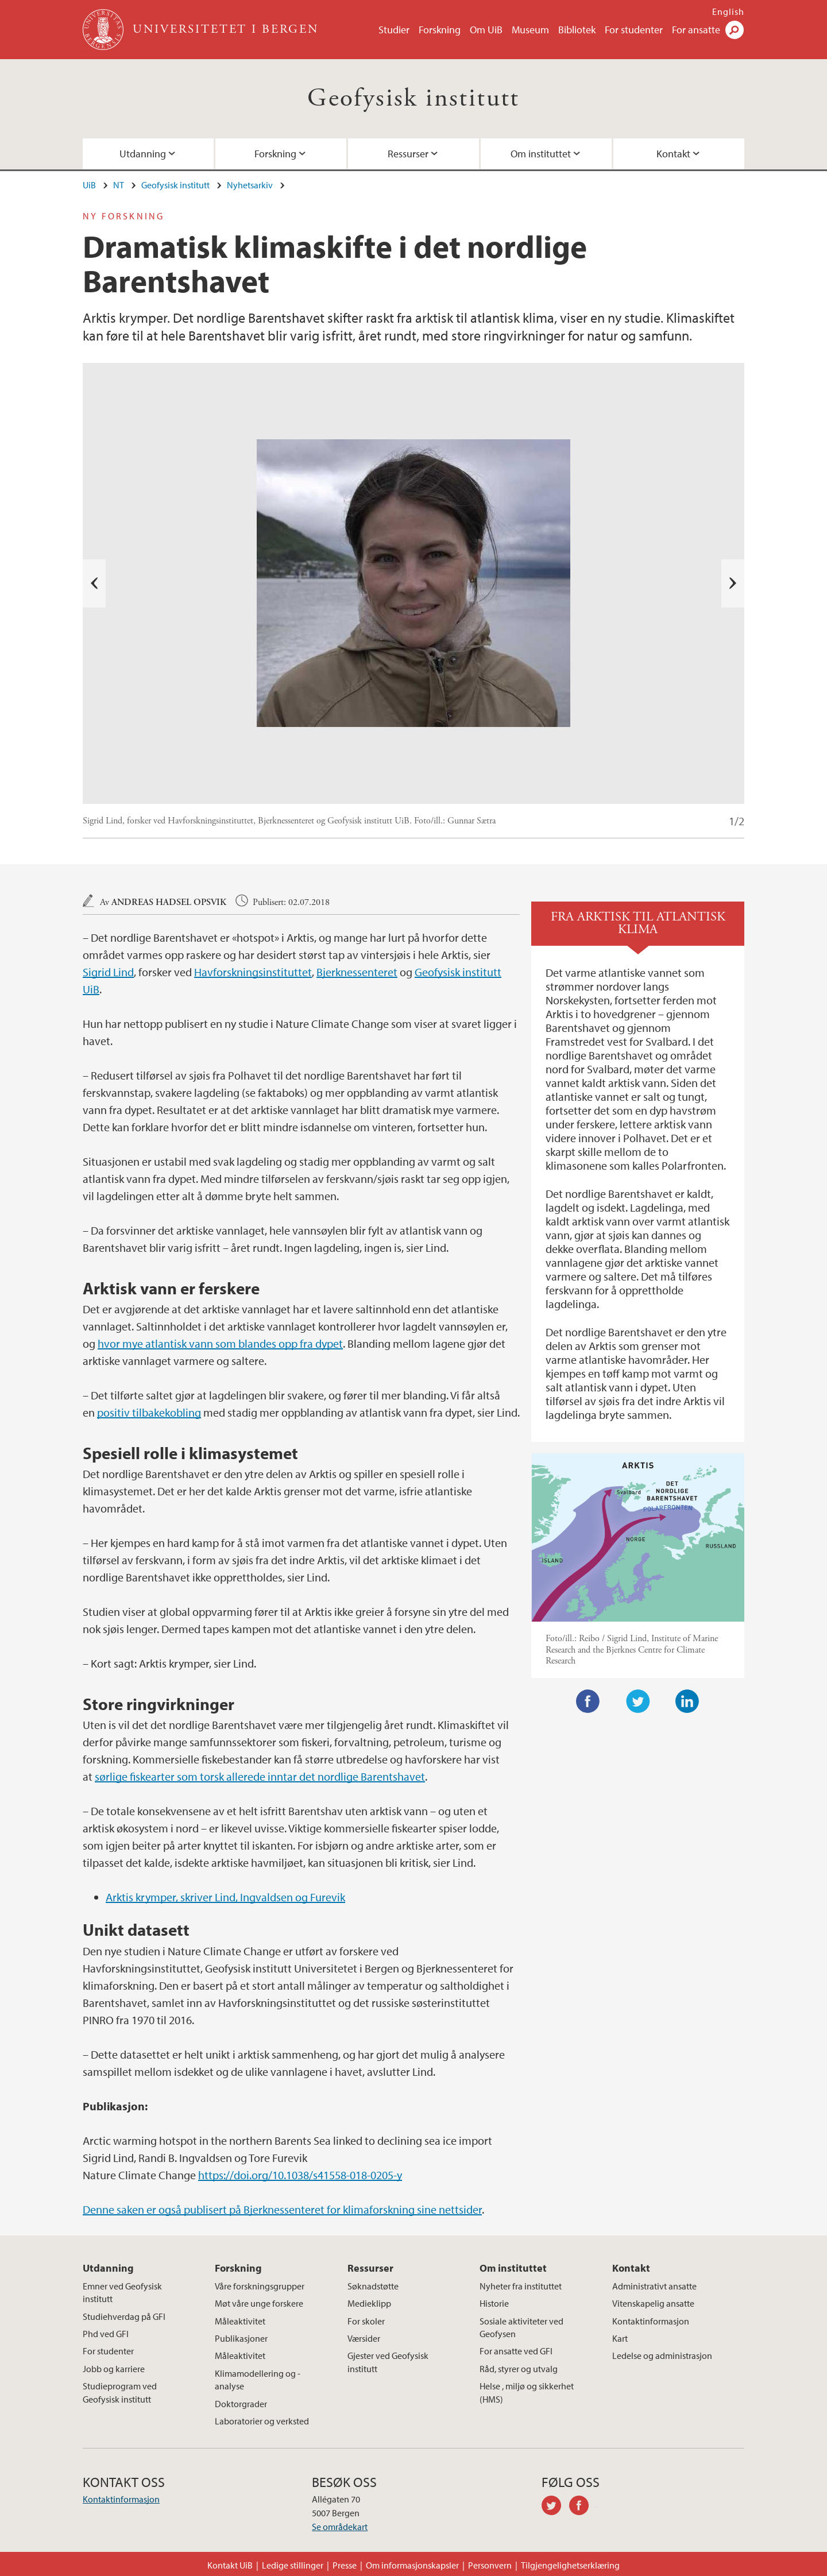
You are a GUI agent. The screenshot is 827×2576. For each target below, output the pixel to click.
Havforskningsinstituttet (253, 972)
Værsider (363, 2338)
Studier (393, 29)
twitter (555, 2507)
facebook (583, 2507)
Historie (494, 2303)
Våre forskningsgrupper (259, 2286)
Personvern (490, 2565)
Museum (530, 29)
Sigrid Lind (108, 972)
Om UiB (486, 29)
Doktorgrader (241, 2403)
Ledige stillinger (292, 2565)
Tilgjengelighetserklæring (570, 2565)
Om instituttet (541, 153)
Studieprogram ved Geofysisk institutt (120, 2392)
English (728, 11)
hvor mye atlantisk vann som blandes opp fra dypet (220, 1343)
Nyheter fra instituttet (521, 2286)
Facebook (588, 1701)
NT (118, 185)
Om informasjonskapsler (412, 2565)
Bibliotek (577, 29)
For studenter (634, 29)
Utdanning (142, 153)
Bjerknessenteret (356, 972)
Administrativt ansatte (654, 2286)
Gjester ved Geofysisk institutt (387, 2362)
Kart (620, 2338)
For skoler (366, 2321)
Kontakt (673, 153)
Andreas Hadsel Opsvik (168, 902)
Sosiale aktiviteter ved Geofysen (521, 2327)
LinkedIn (687, 1701)
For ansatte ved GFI (516, 2351)
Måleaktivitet (240, 2321)
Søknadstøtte (373, 2286)
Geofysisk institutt (413, 98)
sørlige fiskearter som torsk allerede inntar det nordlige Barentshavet (260, 1776)
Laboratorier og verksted (262, 2421)
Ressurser (408, 153)
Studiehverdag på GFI (124, 2316)
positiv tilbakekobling (149, 1412)
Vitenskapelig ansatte (653, 2303)
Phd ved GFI (106, 2333)
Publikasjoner (241, 2338)
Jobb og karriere (114, 2368)
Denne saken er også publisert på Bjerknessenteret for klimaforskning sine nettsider (282, 2209)
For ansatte (696, 29)
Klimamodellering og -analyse (257, 2380)
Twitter (638, 1701)
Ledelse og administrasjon (662, 2355)
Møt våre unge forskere (259, 2303)
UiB (89, 185)
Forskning (440, 29)
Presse (345, 2565)
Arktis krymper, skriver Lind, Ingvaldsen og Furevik (225, 1897)
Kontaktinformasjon (650, 2321)
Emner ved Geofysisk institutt (122, 2292)
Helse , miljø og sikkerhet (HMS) (527, 2392)
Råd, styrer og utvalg (519, 2368)
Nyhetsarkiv (250, 185)
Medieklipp (369, 2303)
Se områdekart (340, 2526)
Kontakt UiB (230, 2565)
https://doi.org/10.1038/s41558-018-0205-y (300, 2175)
